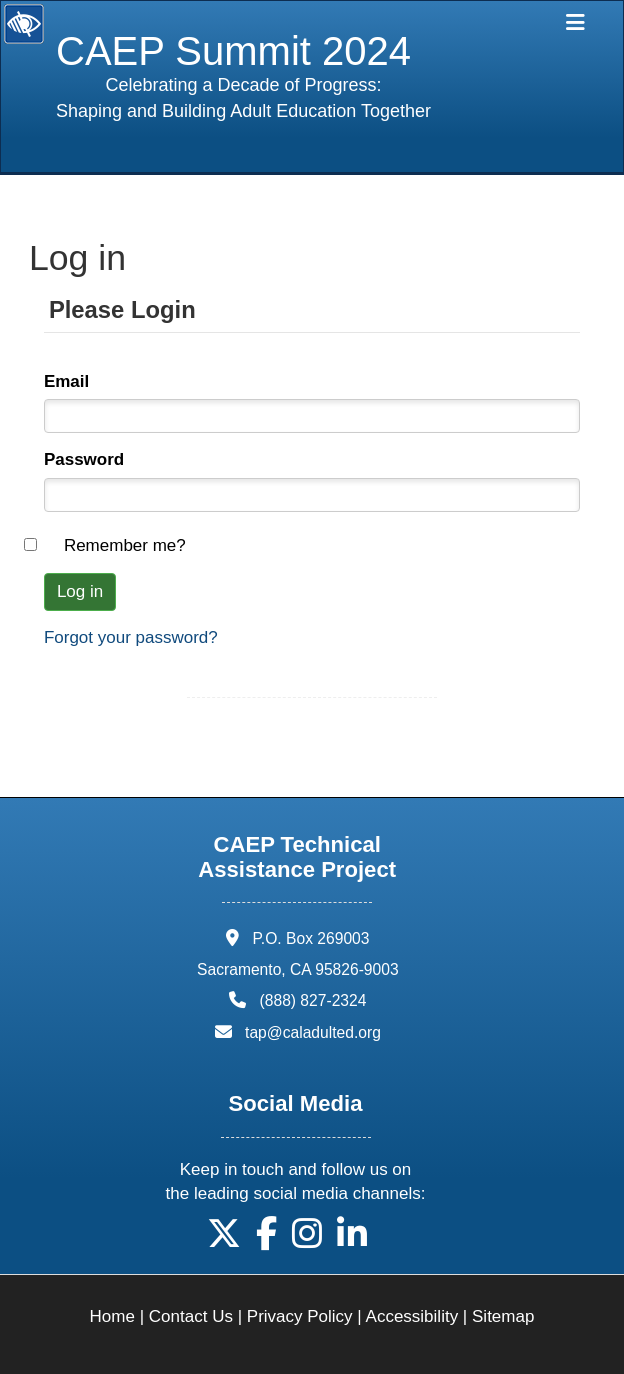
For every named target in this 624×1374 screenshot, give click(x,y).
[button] (224, 1240)
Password (84, 459)
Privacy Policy (300, 1316)
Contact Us (191, 1316)
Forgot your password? (131, 637)
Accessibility (412, 1316)
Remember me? (125, 545)
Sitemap (503, 1316)
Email (66, 381)
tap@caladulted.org (313, 1032)
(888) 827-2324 (313, 1000)
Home (112, 1316)
